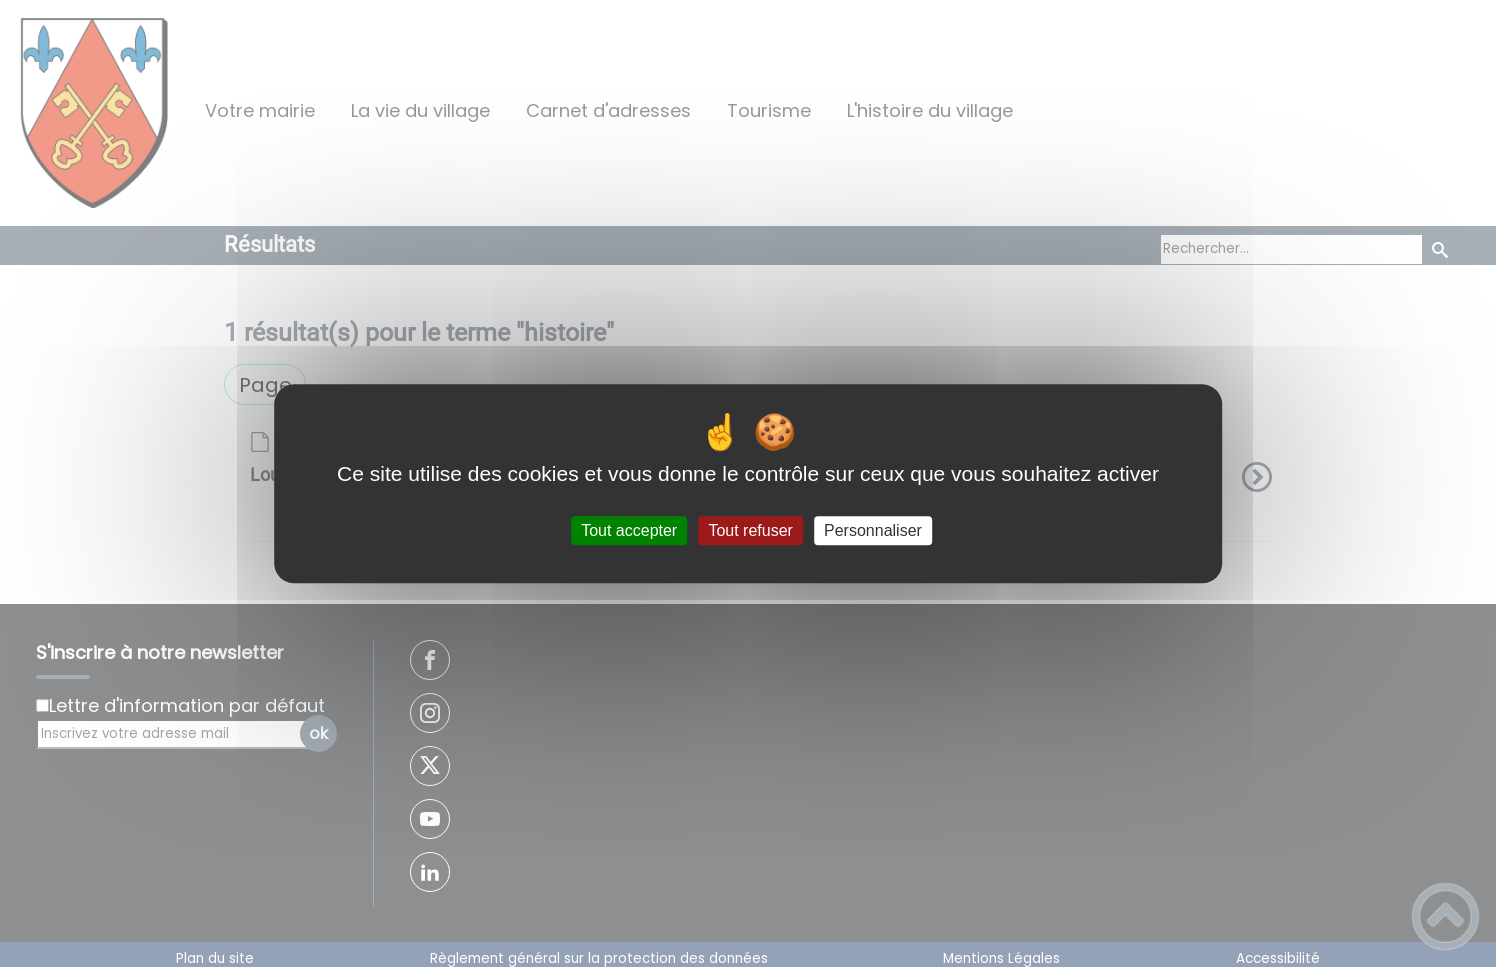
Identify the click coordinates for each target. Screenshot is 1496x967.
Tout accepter (629, 530)
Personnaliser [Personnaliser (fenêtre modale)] (873, 530)
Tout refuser (750, 530)
